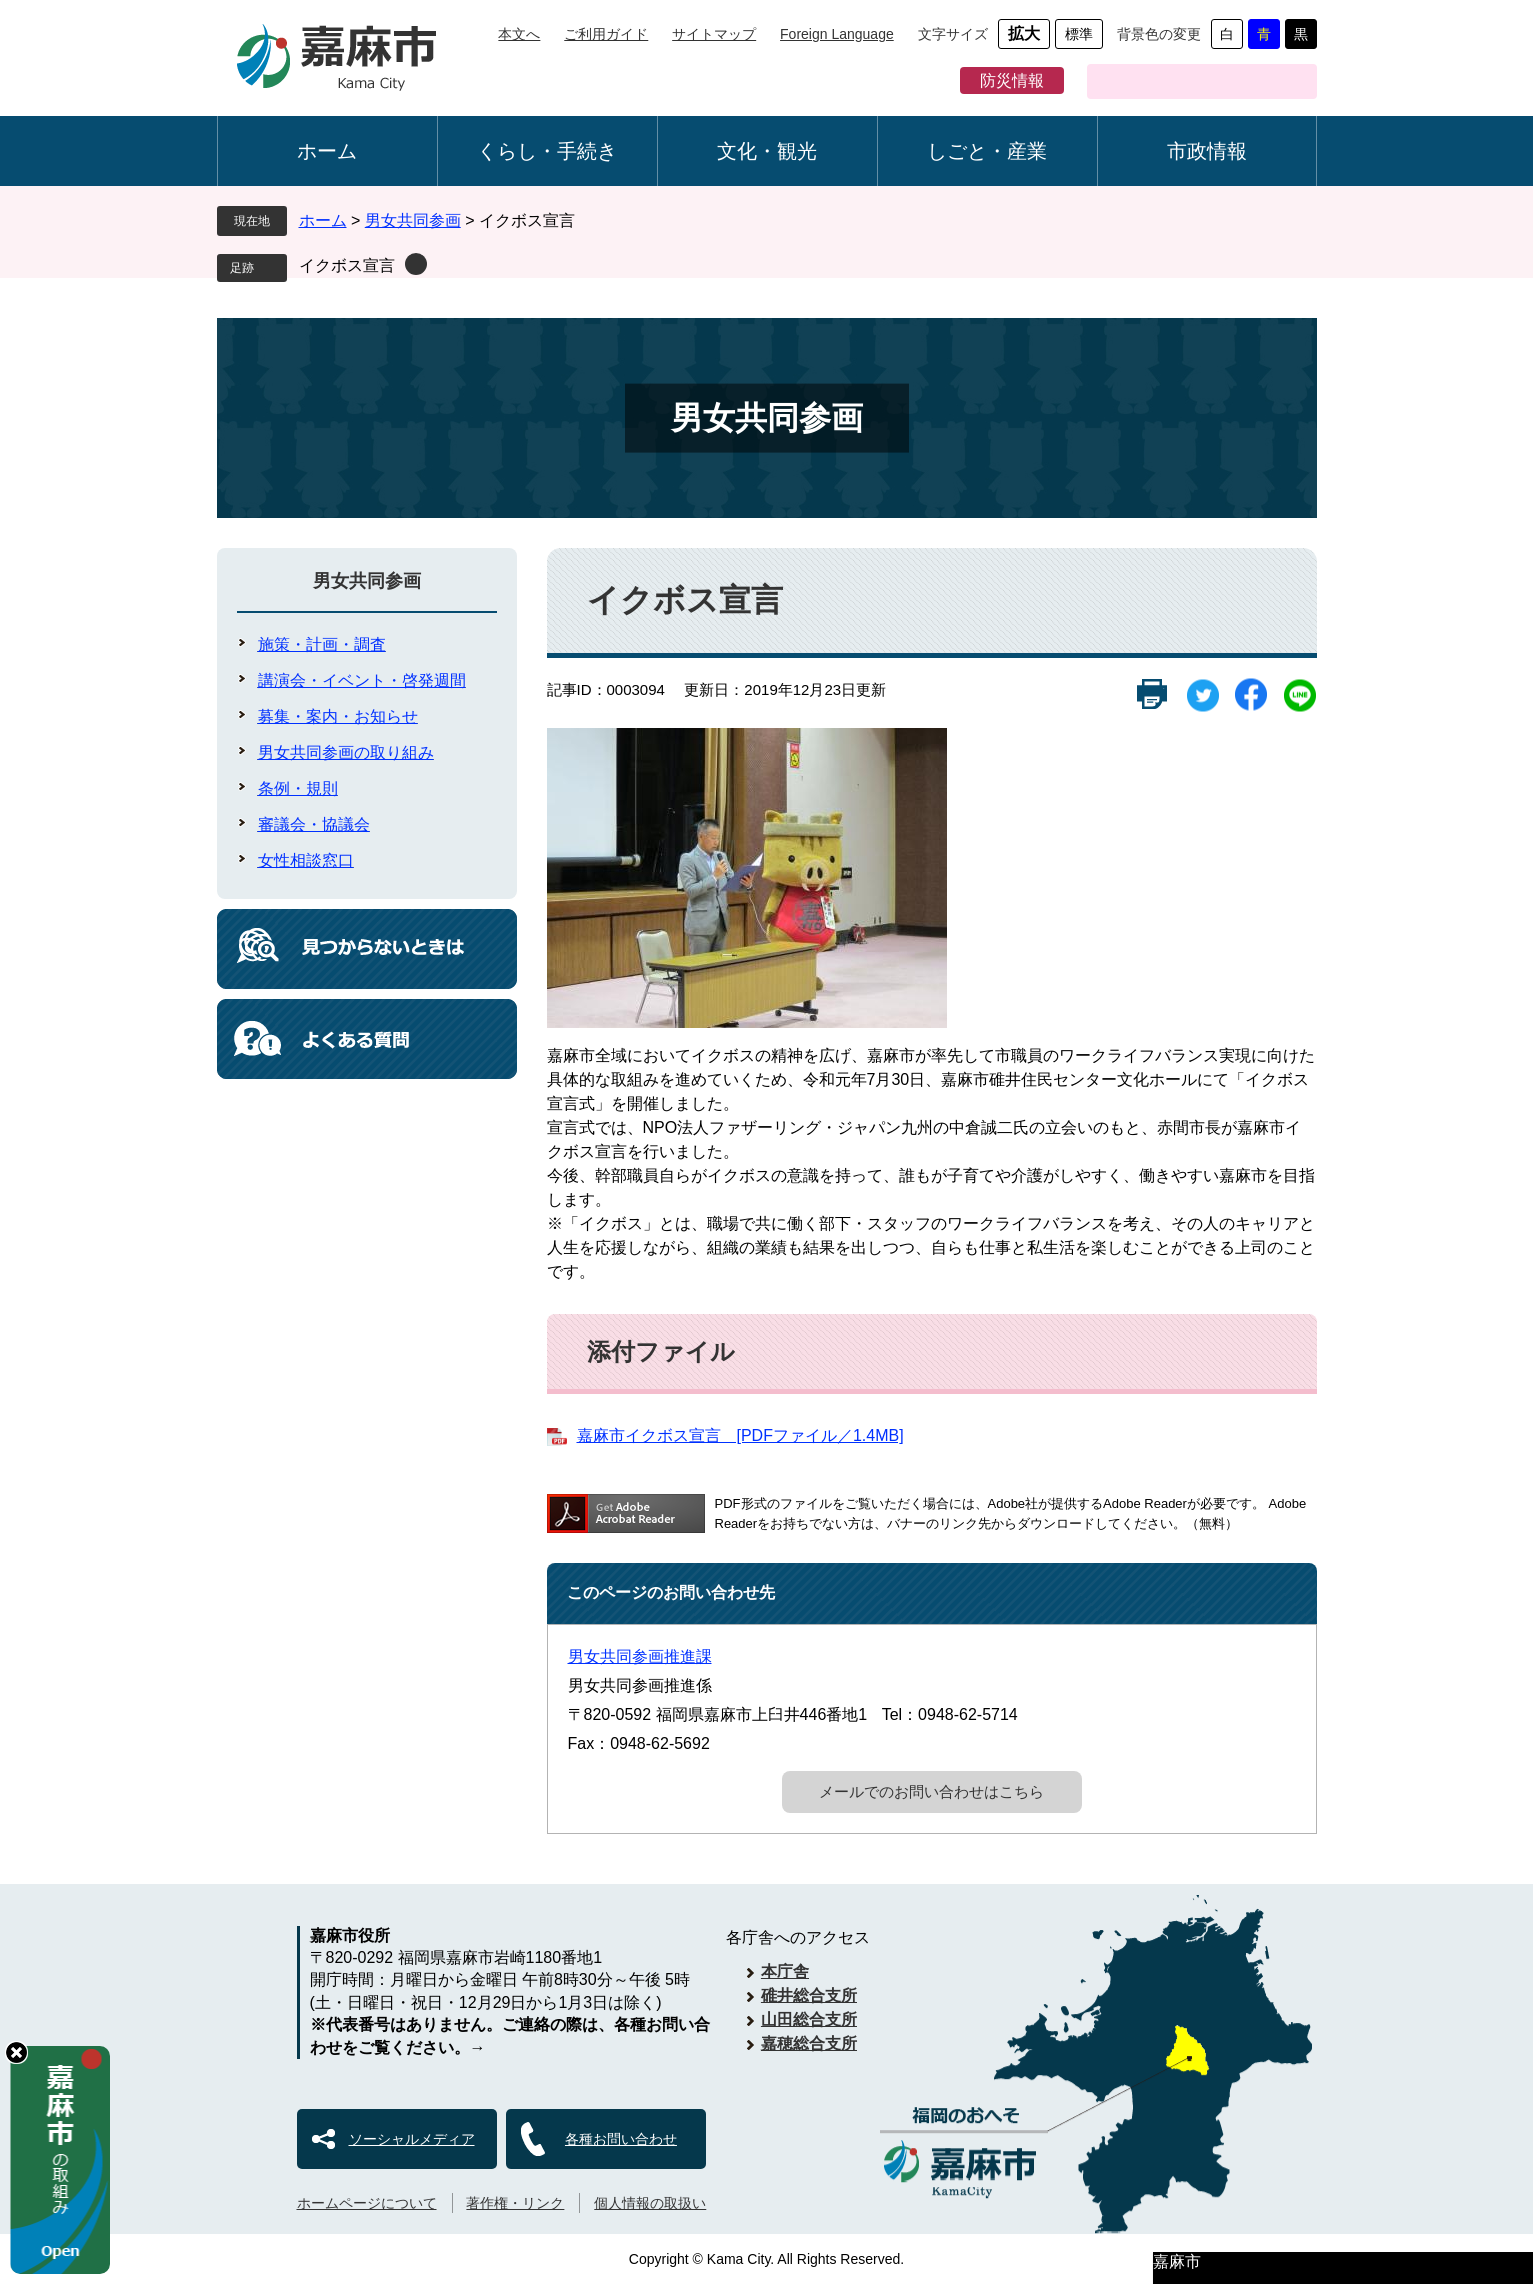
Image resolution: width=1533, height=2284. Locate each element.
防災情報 (1012, 80)
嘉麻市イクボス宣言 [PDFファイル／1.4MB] (740, 1435)
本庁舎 (785, 1971)
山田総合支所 (809, 2019)
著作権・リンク (515, 2203)
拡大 (1024, 33)
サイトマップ (714, 34)
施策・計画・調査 (322, 644)
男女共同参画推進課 (640, 1656)
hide (16, 2052)
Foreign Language (837, 34)
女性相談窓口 (306, 860)
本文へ (519, 34)
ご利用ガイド (606, 34)
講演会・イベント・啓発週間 (362, 680)
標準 (1079, 34)
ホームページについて (367, 2203)
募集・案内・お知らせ (338, 716)
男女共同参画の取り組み (346, 752)
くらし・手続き (547, 151)
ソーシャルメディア (412, 2139)
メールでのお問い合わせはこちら (931, 1791)
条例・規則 (298, 788)
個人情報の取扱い (650, 2203)
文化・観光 (767, 151)
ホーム (327, 151)
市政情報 (1207, 151)
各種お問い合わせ (621, 2139)
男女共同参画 (413, 220)
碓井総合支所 (809, 1995)
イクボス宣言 (347, 265)
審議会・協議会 (314, 824)
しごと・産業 (987, 151)
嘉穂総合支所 (809, 2043)
